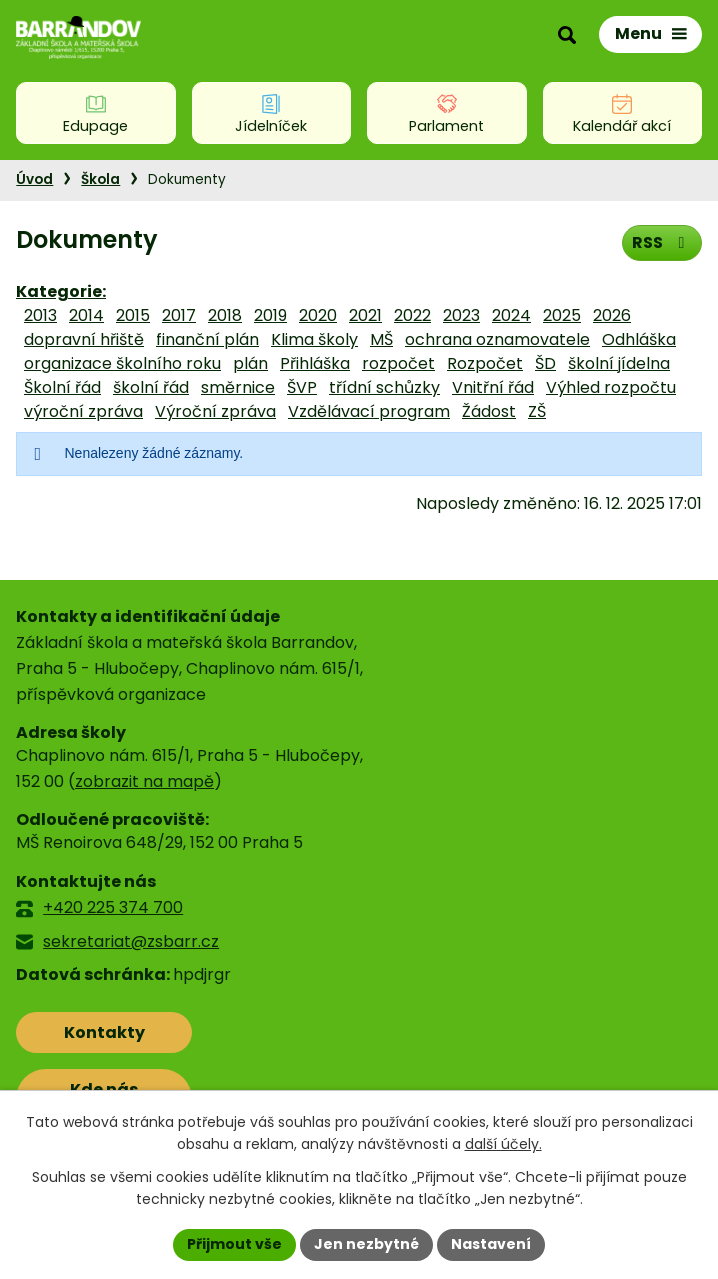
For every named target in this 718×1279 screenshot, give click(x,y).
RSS (661, 242)
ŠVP (302, 387)
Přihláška (315, 363)
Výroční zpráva (215, 411)
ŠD (545, 363)
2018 (225, 315)
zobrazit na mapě (144, 781)
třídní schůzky (384, 387)
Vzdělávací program (369, 411)
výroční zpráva (83, 411)
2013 (40, 315)
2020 (318, 315)
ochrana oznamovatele (497, 339)
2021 (365, 315)
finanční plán (207, 339)
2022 (412, 315)
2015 (133, 315)
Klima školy (314, 339)
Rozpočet (485, 363)
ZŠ (537, 411)
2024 (511, 315)
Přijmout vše (234, 1244)
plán (250, 363)
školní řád (151, 387)
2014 (86, 315)
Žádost (489, 411)
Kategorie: (61, 291)
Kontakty (104, 1032)
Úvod (34, 179)
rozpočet (398, 363)
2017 (179, 315)
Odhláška (639, 339)
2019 (270, 315)
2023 (461, 315)
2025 (562, 315)
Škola (100, 179)
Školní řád (62, 387)
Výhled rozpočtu (611, 387)
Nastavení (491, 1244)
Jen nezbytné (366, 1244)
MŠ (381, 339)
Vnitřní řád (493, 387)
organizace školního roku (122, 363)
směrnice (238, 387)
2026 (612, 315)
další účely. (503, 1145)
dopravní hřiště (84, 339)
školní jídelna (619, 363)
